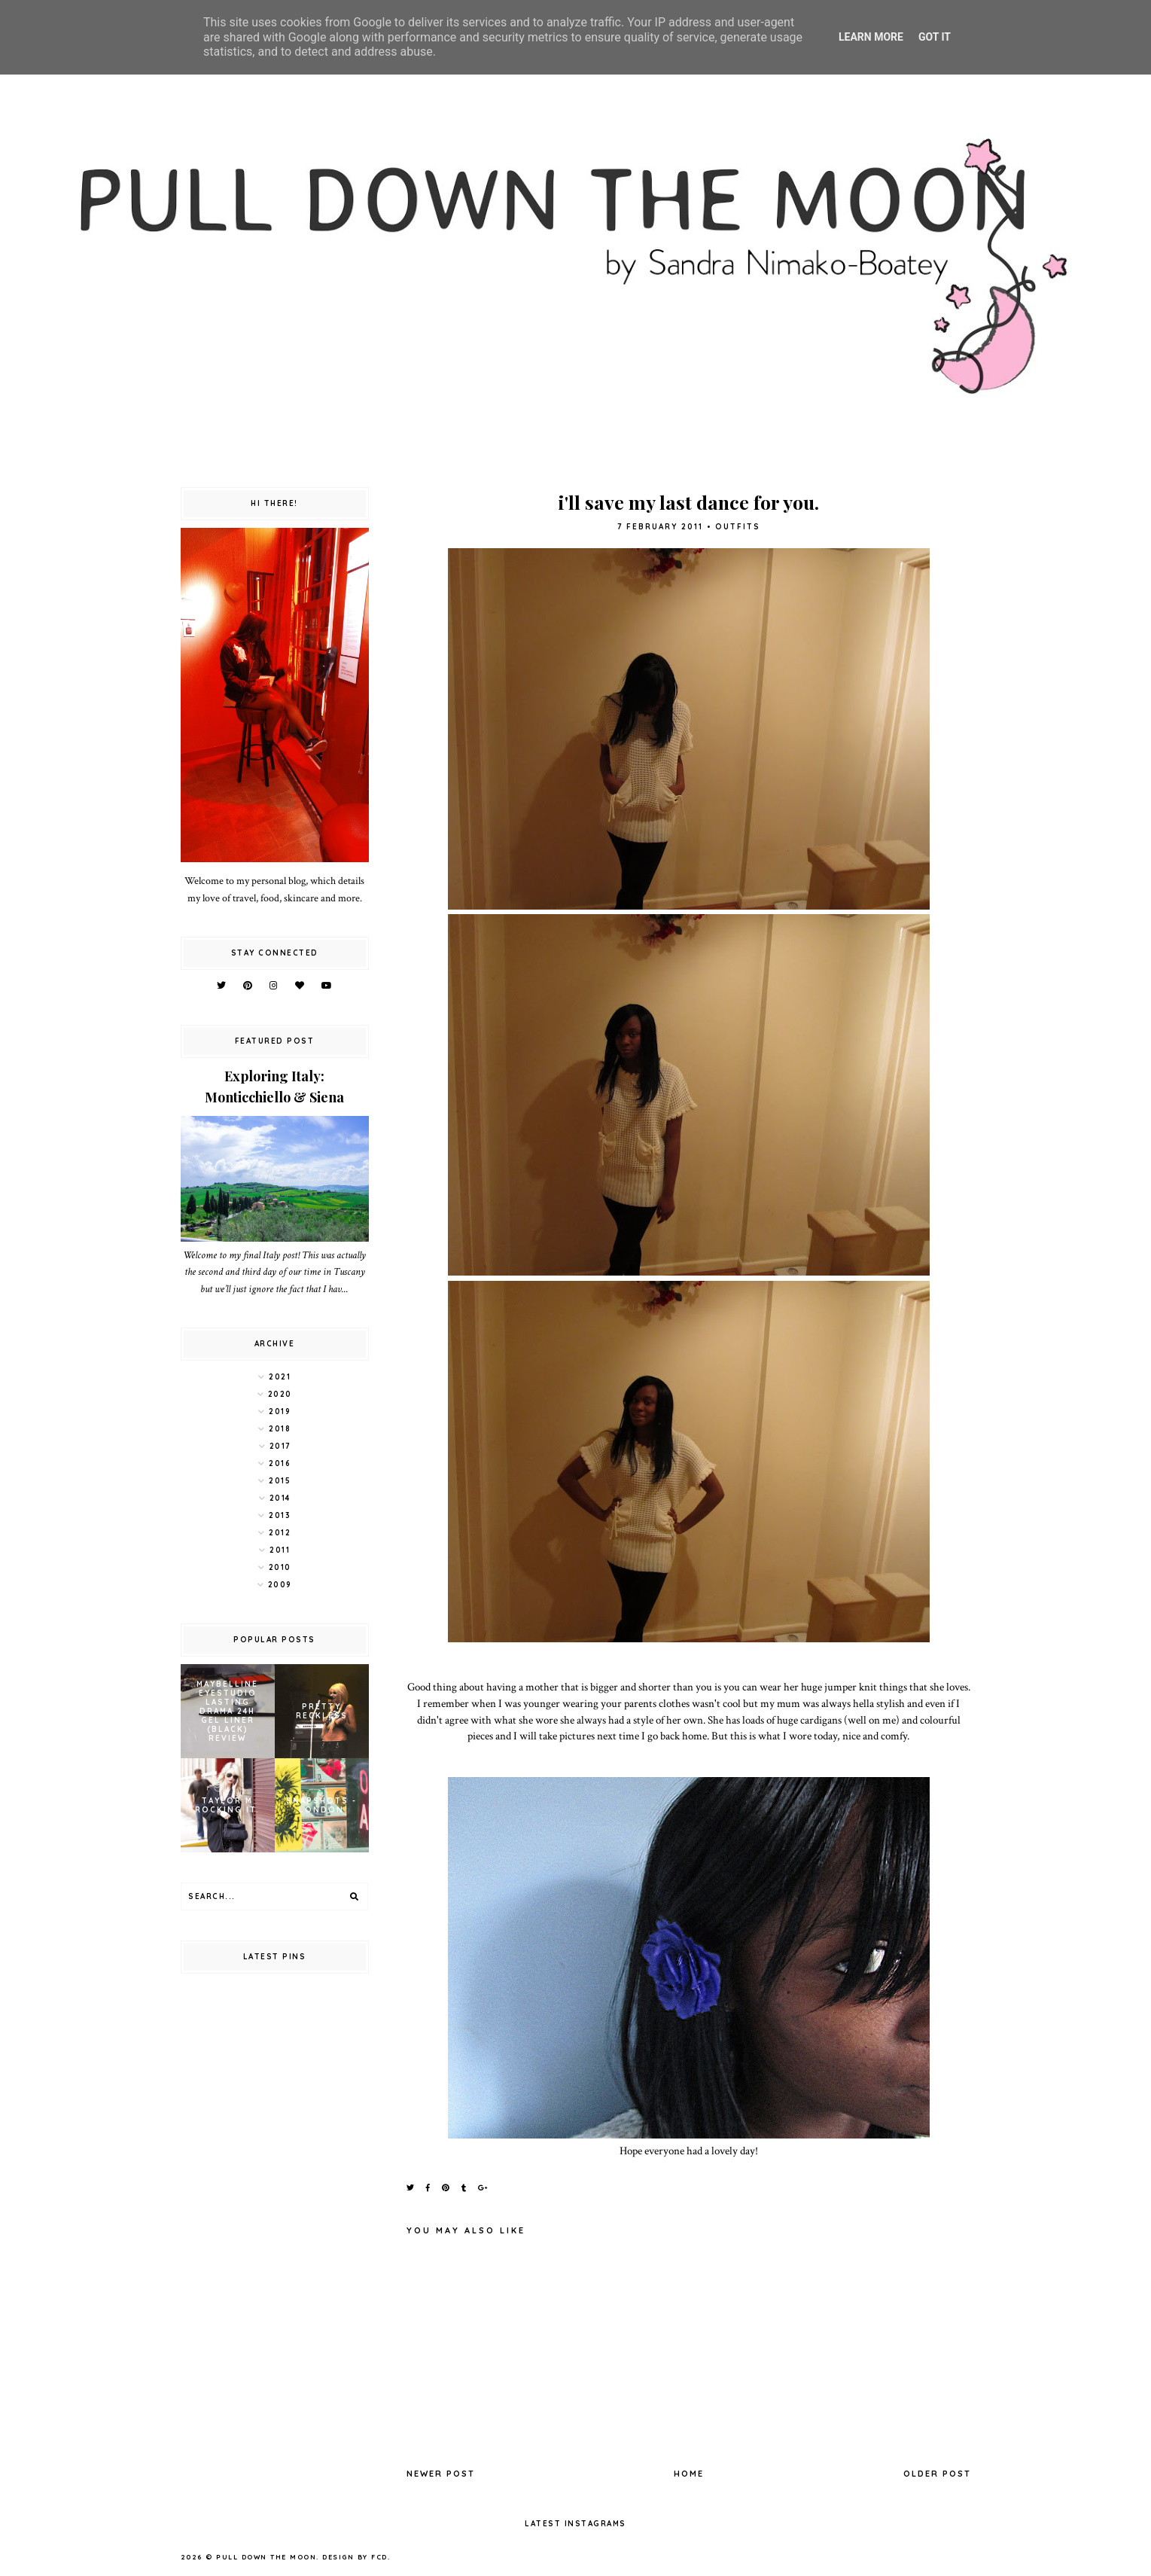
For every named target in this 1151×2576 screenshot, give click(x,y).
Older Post (937, 2473)
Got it (934, 37)
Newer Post (441, 2473)
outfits (737, 527)
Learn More (871, 37)
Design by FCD (355, 2557)
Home (689, 2473)
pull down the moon (266, 2557)
